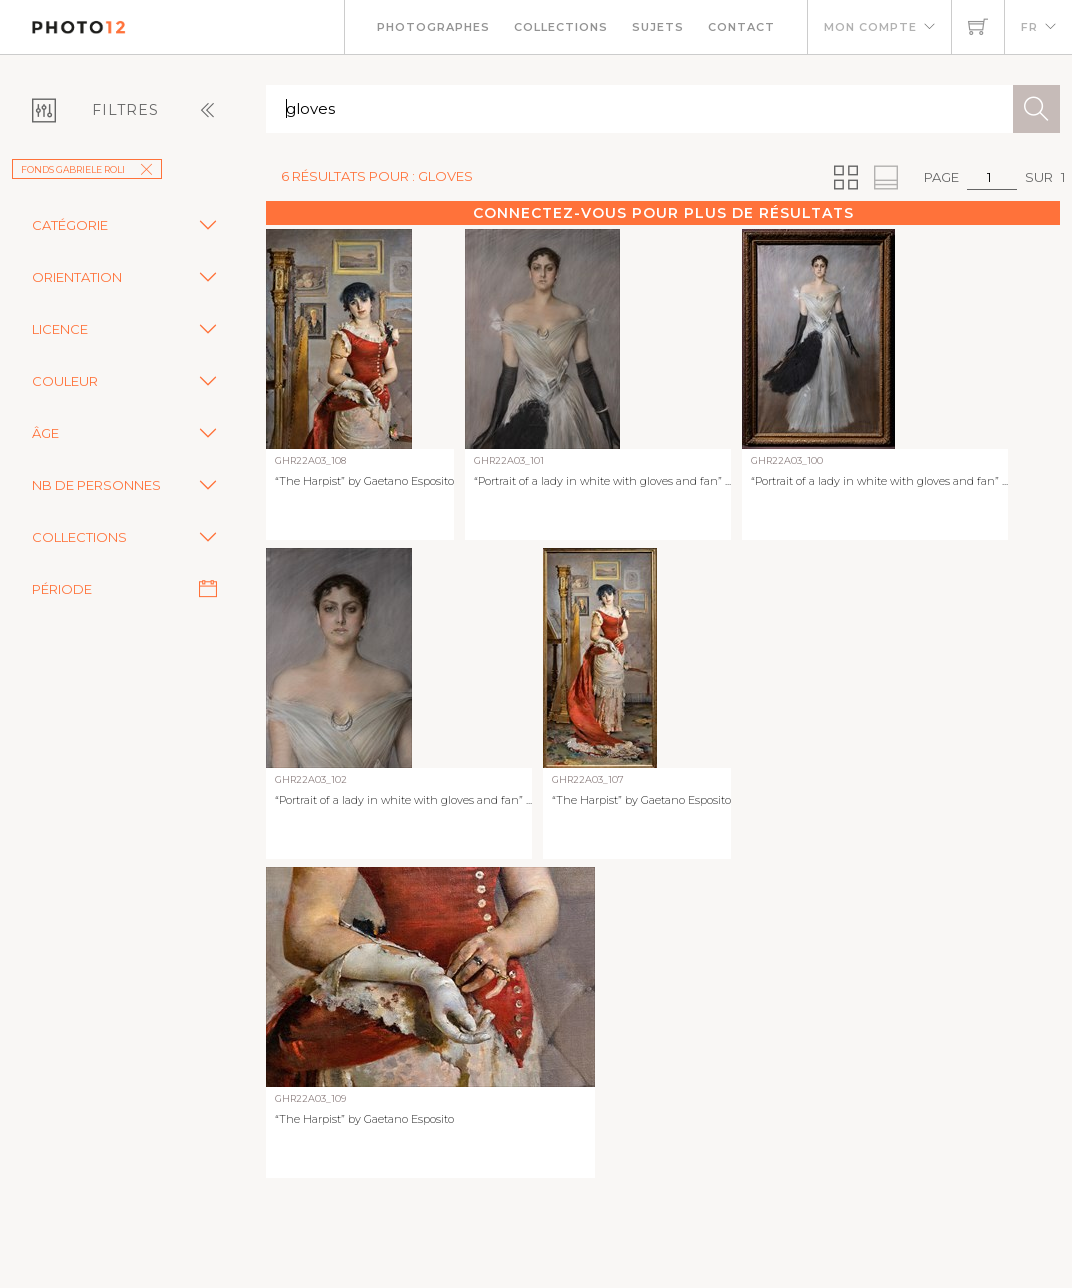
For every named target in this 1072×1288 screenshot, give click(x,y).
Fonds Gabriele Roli (87, 169)
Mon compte (870, 27)
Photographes (433, 27)
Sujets (658, 27)
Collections (561, 27)
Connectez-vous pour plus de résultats (663, 213)
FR (1029, 27)
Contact (741, 27)
